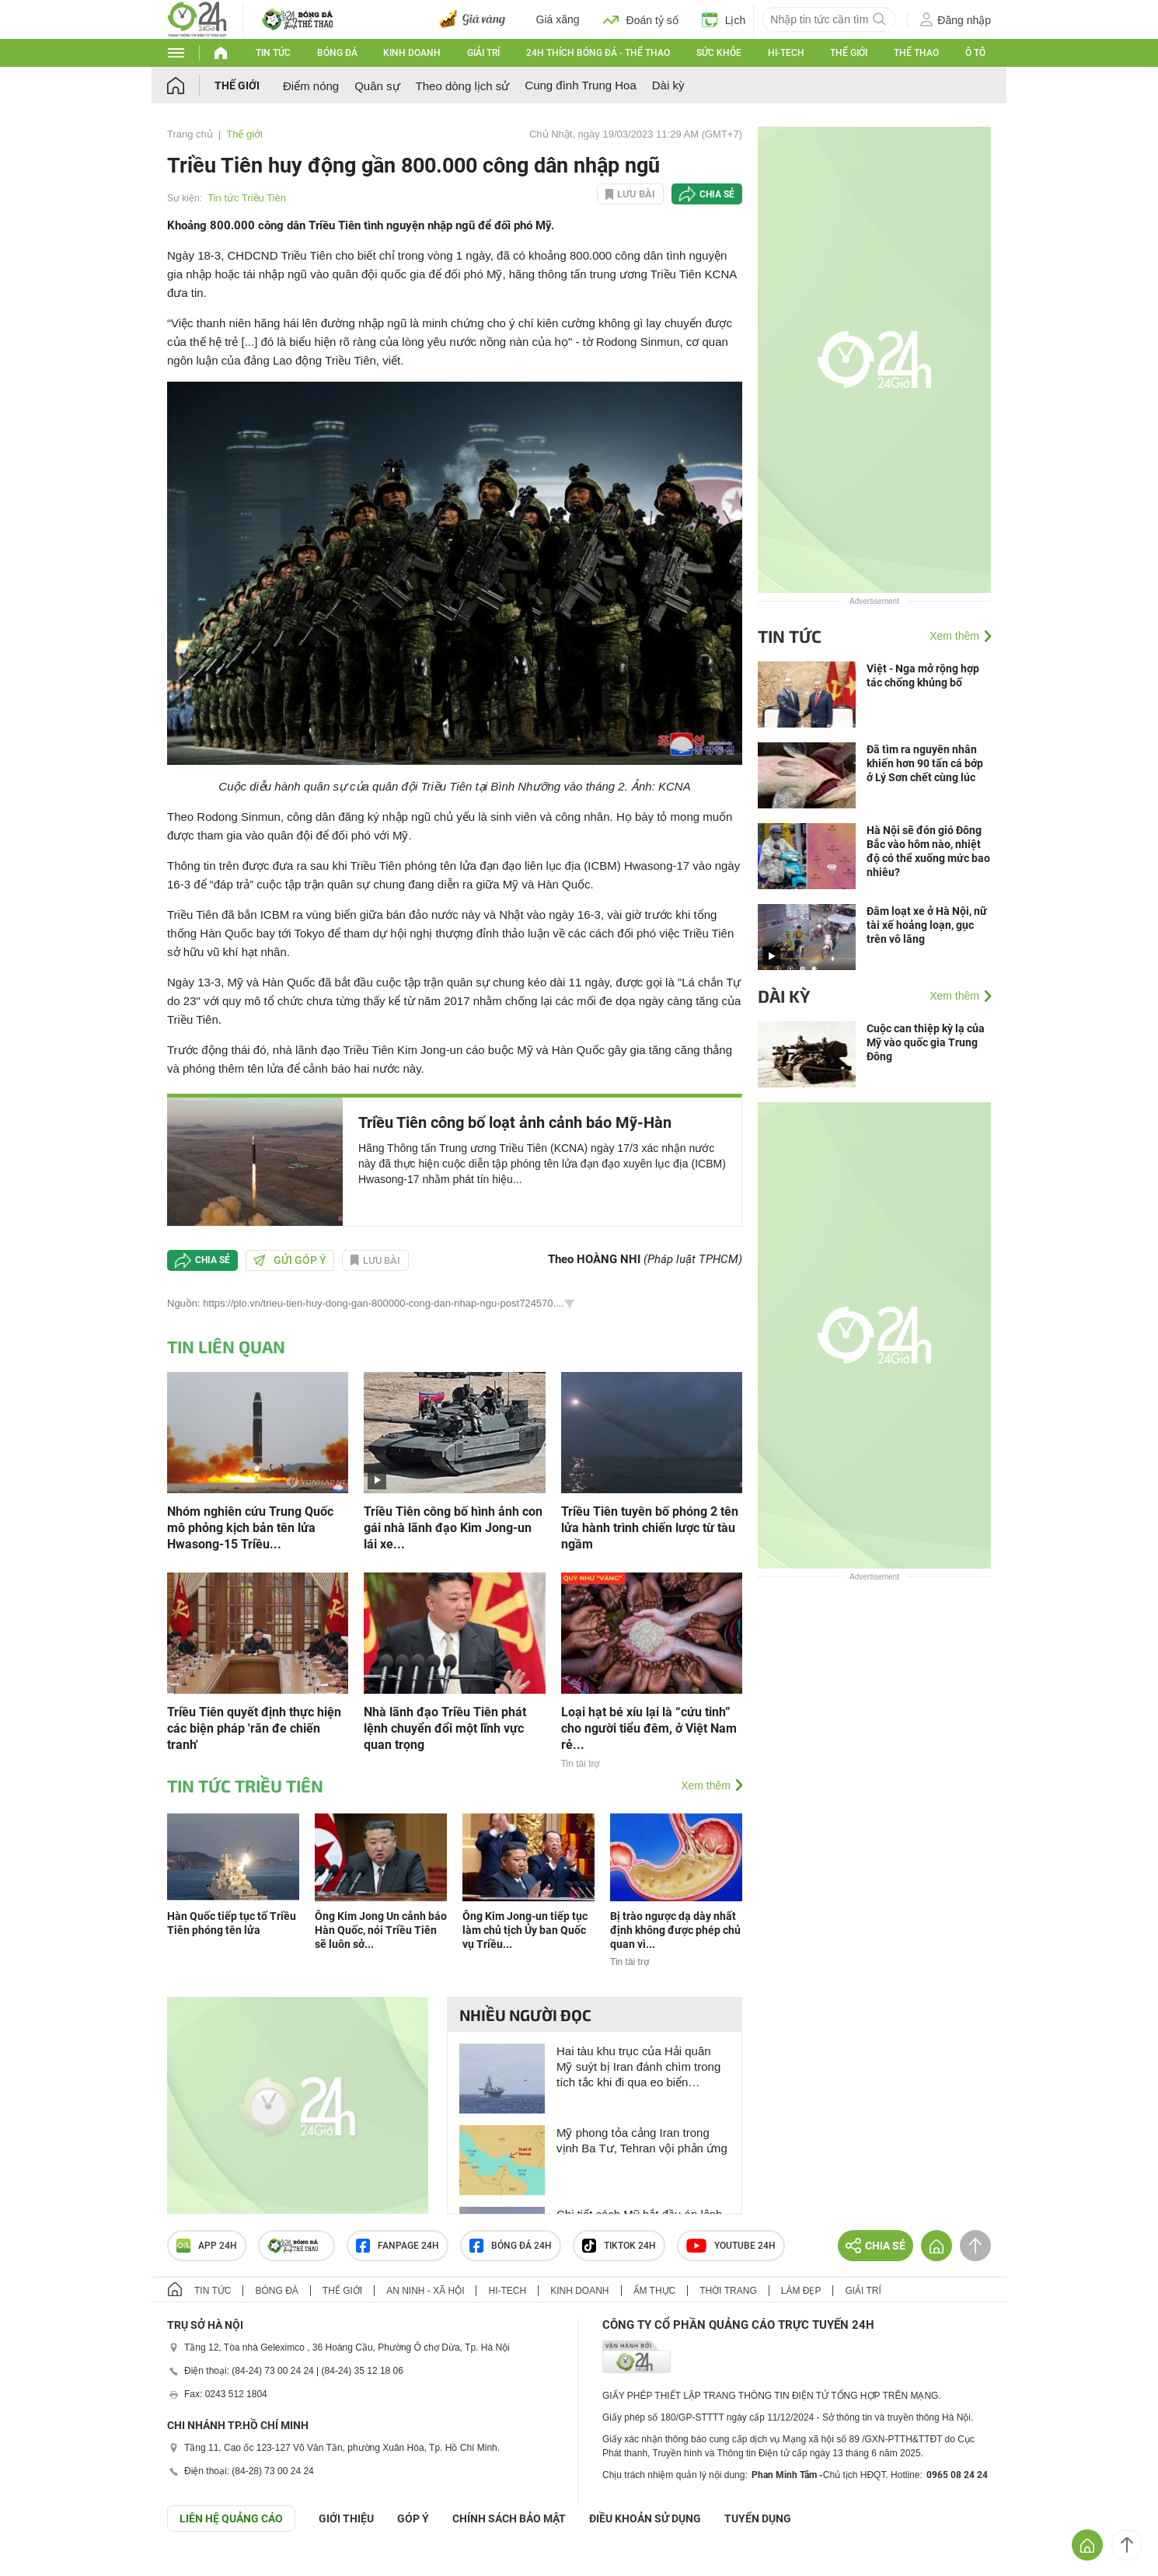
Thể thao (916, 52)
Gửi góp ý (289, 1260)
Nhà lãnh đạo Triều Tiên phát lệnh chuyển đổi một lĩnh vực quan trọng (445, 1728)
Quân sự (376, 85)
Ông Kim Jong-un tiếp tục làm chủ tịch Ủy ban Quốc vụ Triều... (525, 1930)
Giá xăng (558, 19)
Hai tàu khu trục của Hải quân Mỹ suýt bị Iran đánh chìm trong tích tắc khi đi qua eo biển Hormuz (638, 2067)
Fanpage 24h (397, 2246)
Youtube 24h (731, 2246)
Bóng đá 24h (510, 2246)
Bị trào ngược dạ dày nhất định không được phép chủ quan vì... (675, 1930)
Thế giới (848, 52)
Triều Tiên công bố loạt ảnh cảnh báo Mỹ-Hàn (514, 1122)
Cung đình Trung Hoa (580, 85)
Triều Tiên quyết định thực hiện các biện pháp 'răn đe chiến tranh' (254, 1728)
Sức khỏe (718, 52)
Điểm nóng (311, 85)
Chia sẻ (716, 194)
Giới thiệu (346, 2518)
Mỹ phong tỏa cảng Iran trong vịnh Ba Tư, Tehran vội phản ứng (641, 2140)
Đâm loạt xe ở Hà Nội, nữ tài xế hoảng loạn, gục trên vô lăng (927, 925)
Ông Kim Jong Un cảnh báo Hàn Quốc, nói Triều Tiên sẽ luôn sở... (381, 1930)
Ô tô (975, 52)
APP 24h (206, 2246)
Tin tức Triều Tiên (247, 198)
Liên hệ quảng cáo (231, 2518)
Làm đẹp (801, 2290)
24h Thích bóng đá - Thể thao (598, 52)
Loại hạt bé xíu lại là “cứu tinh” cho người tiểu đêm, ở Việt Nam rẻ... (649, 1728)
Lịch (724, 19)
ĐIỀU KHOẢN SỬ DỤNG (645, 2518)
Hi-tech (786, 52)
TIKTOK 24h (619, 2246)
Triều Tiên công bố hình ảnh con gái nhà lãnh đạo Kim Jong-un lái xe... (453, 1528)
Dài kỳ (668, 85)
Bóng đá (337, 52)
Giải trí (483, 52)
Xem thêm (706, 1785)
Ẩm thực (654, 2290)
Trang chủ (190, 134)
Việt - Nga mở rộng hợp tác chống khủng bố (923, 675)
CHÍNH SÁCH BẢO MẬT (509, 2518)
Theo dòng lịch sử (463, 85)
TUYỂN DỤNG (757, 2518)
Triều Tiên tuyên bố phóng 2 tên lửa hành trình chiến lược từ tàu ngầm (649, 1528)
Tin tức (273, 52)
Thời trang (727, 2290)
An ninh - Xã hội (425, 2290)
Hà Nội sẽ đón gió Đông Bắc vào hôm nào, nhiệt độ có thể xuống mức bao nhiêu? (928, 851)
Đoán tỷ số (640, 19)
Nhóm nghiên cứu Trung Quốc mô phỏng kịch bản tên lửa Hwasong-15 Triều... (250, 1528)
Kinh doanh (412, 52)
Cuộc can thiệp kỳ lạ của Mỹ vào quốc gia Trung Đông (926, 1042)
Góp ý (413, 2518)
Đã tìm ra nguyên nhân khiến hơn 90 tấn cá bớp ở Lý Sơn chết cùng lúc (925, 763)
